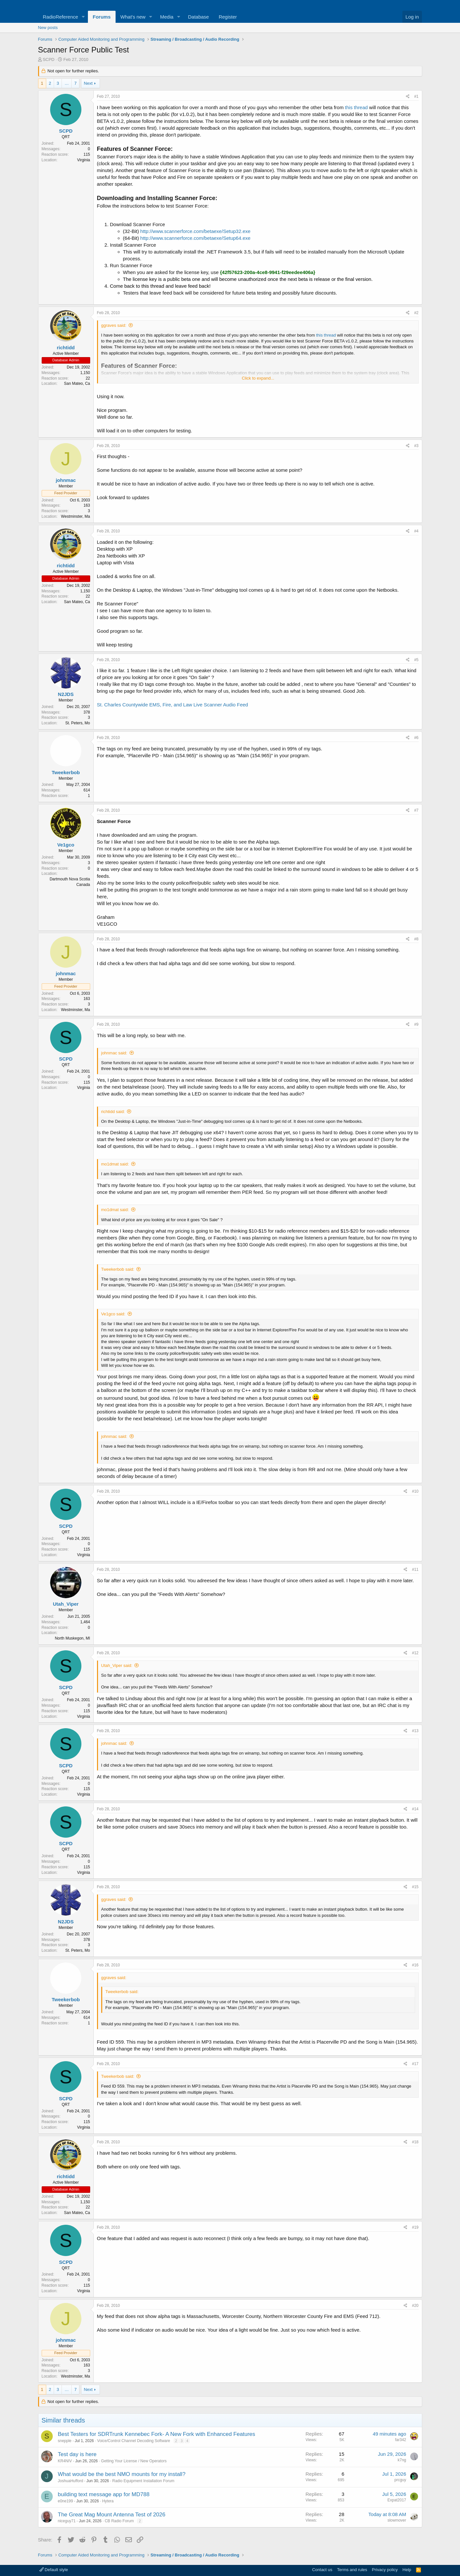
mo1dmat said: (115, 1164)
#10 (415, 1491)
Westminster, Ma (75, 516)
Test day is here (77, 2454)
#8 (416, 939)
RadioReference (60, 17)
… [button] (66, 83)
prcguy (400, 2480)
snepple (65, 2441)
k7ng (401, 2460)
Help (406, 2569)
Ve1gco (66, 844)
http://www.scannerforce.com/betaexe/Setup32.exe (195, 231)
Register (228, 17)
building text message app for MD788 (104, 2494)
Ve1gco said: (113, 1313)
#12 (415, 1653)
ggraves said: (113, 325)
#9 (416, 1024)
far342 (400, 2440)
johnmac (66, 480)
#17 (415, 2064)
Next (88, 83)
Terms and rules (352, 2569)
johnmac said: (114, 1052)
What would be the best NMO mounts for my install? (122, 2474)
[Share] (408, 96)
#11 (415, 1569)
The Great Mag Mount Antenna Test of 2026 (111, 2514)
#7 (416, 810)
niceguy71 (67, 2521)
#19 (415, 2227)
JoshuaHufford (70, 2481)
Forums (102, 17)
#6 (416, 737)
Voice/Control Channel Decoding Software (133, 2441)
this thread (356, 107)
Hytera (108, 2501)
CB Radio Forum (119, 2521)
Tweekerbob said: (117, 1269)
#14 (415, 1809)
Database (198, 17)
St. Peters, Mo (77, 723)
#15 (415, 1887)
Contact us (322, 2569)
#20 (415, 2305)
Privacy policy (384, 2569)
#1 (416, 96)
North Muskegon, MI (72, 1638)
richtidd (66, 347)
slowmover (396, 2520)
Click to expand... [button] (258, 378)
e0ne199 (65, 2501)
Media (167, 17)
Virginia (83, 160)
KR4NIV (65, 2461)
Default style (53, 2569)
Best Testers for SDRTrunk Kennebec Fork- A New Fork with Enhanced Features (156, 2434)
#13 (415, 1731)
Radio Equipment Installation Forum (143, 2481)
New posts (48, 27)
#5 (416, 660)
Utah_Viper (66, 1604)
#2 (416, 313)
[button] (83, 17)
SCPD (48, 59)
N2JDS (66, 694)
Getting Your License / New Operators (133, 2461)
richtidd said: (113, 1111)
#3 (416, 445)
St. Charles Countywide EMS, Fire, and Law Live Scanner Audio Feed (172, 704)
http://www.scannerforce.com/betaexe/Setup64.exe (195, 238)
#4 (416, 531)
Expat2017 (396, 2500)
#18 (415, 2142)
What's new (133, 17)
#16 (415, 1965)
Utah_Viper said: (116, 1665)
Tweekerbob (66, 772)
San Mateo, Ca (77, 383)
